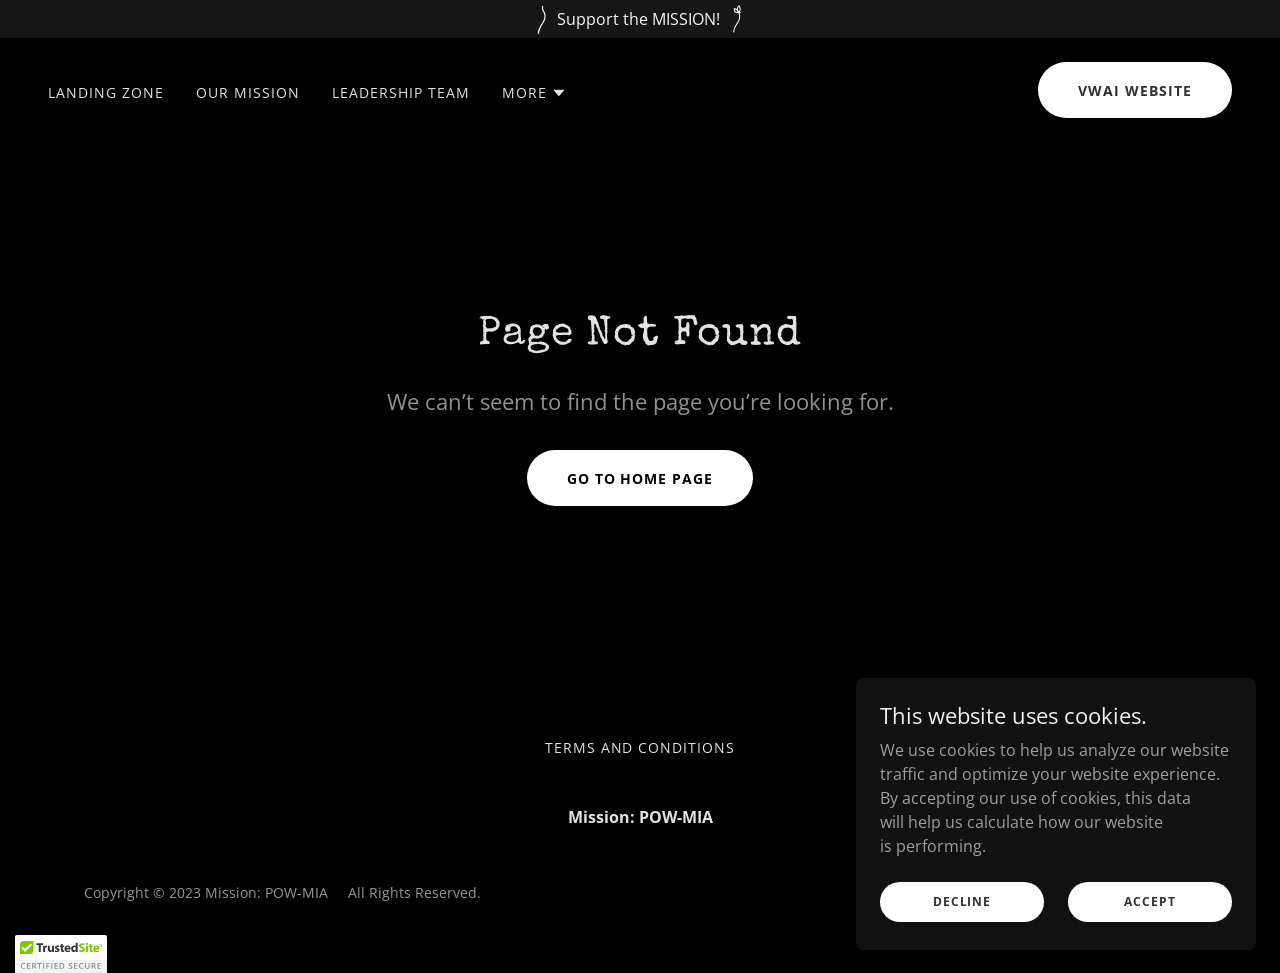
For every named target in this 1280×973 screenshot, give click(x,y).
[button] (534, 93)
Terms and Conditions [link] (640, 747)
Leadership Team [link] (401, 92)
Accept (1149, 901)
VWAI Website (1135, 90)
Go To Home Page (640, 478)
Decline (962, 901)
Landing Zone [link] (106, 92)
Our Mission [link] (248, 92)
